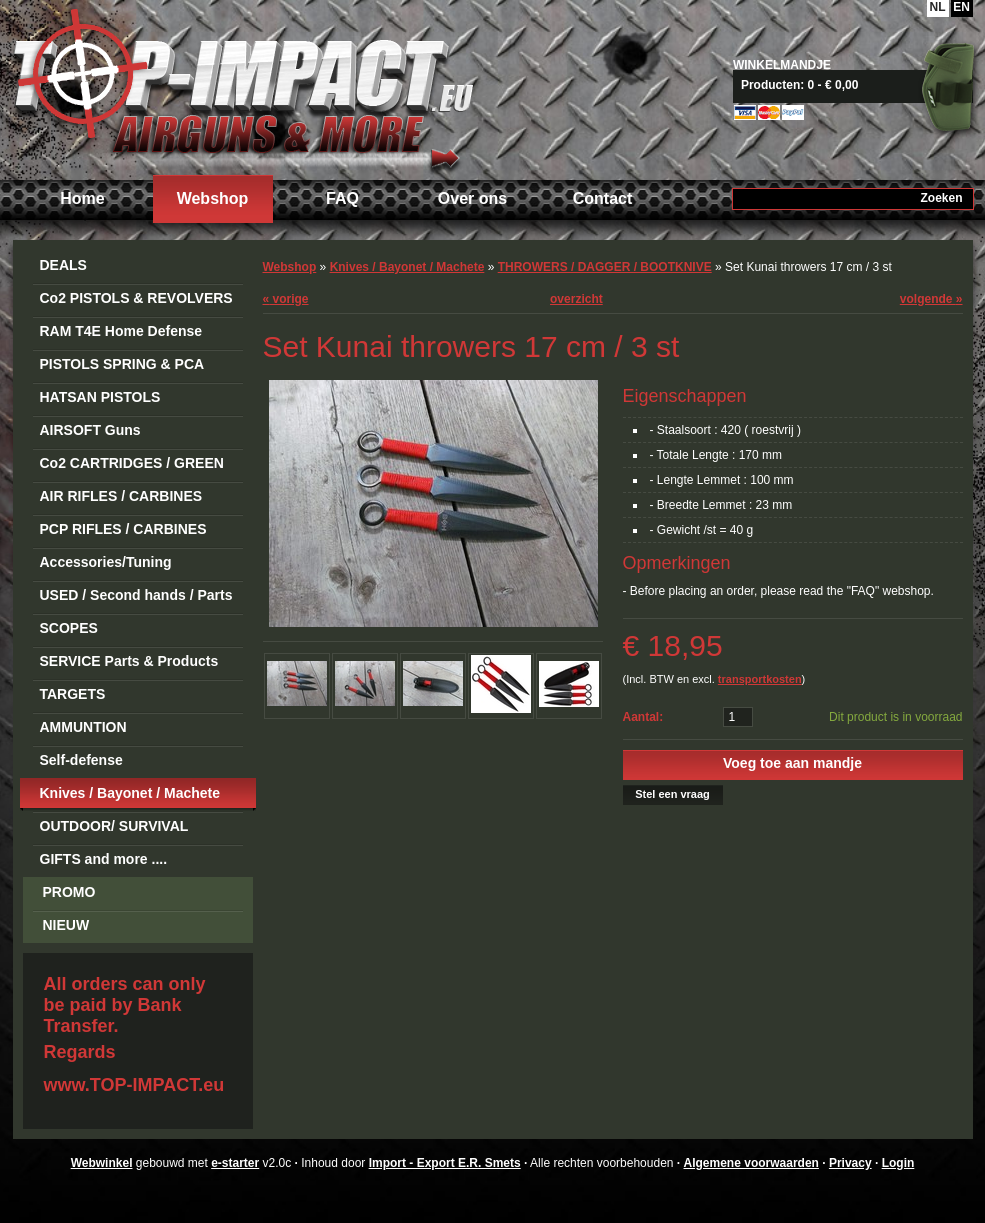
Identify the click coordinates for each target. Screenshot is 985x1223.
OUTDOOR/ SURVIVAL (114, 826)
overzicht (576, 299)
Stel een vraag (672, 794)
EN (961, 7)
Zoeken (941, 198)
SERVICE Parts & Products (129, 661)
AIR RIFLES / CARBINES (121, 496)
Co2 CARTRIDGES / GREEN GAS (132, 466)
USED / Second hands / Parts (136, 595)
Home (82, 198)
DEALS (63, 265)
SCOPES (69, 628)
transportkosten (760, 679)
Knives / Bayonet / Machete (130, 793)
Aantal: (643, 717)
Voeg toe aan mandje (792, 763)
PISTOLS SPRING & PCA (122, 364)
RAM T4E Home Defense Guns (121, 334)
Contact (603, 198)
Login (898, 1163)
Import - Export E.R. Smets (243, 87)
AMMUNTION (83, 727)
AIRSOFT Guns (90, 430)
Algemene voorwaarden (751, 1163)
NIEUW (66, 925)
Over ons (472, 198)
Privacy (850, 1163)
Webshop (213, 198)
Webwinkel (102, 1163)
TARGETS (73, 694)
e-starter (235, 1163)
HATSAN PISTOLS (100, 397)
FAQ (342, 198)
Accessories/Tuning (106, 562)
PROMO (69, 892)
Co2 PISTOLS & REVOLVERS (136, 298)
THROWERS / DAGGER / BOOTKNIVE (605, 267)
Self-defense (81, 760)
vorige (286, 299)
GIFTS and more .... (104, 859)
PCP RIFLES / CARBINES (123, 529)
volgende (931, 299)
